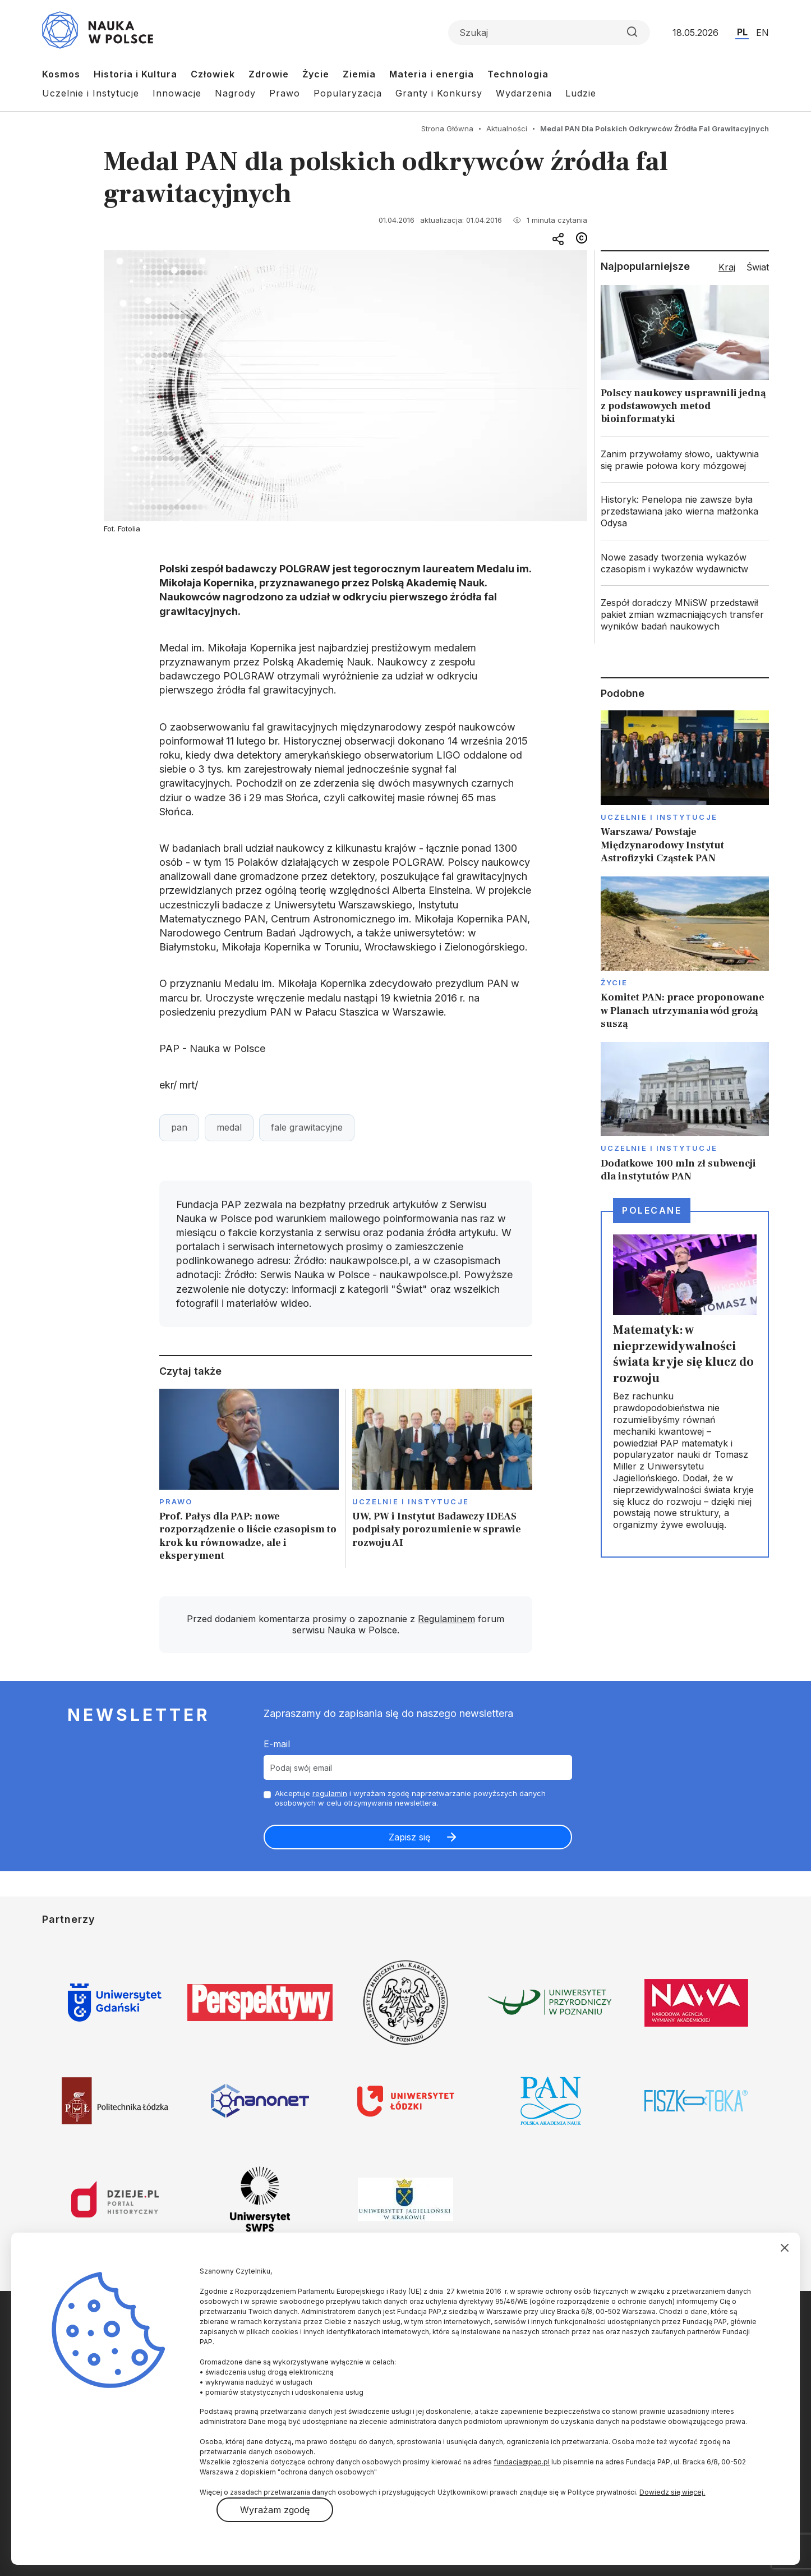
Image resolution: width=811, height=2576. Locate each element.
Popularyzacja (348, 93)
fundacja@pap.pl (522, 2462)
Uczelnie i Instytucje (90, 93)
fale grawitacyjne (307, 1127)
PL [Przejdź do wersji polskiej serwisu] (742, 32)
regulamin (329, 1793)
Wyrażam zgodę (275, 2509)
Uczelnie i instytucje (410, 1501)
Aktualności (506, 128)
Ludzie (580, 93)
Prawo (284, 93)
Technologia (518, 74)
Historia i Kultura (135, 74)
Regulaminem (446, 1618)
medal (229, 1127)
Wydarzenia (524, 93)
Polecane (651, 1210)
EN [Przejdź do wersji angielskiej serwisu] (762, 32)
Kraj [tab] (726, 267)
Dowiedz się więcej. (672, 2492)
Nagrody (235, 93)
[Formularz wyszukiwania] (549, 32)
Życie (315, 74)
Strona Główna (447, 128)
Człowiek (213, 74)
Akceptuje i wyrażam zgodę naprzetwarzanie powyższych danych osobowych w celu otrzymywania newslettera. (410, 1798)
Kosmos (61, 74)
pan (179, 1127)
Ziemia (359, 74)
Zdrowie (268, 74)
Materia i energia (431, 74)
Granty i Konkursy (438, 93)
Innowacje (177, 93)
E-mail (277, 1744)
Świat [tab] (758, 267)
